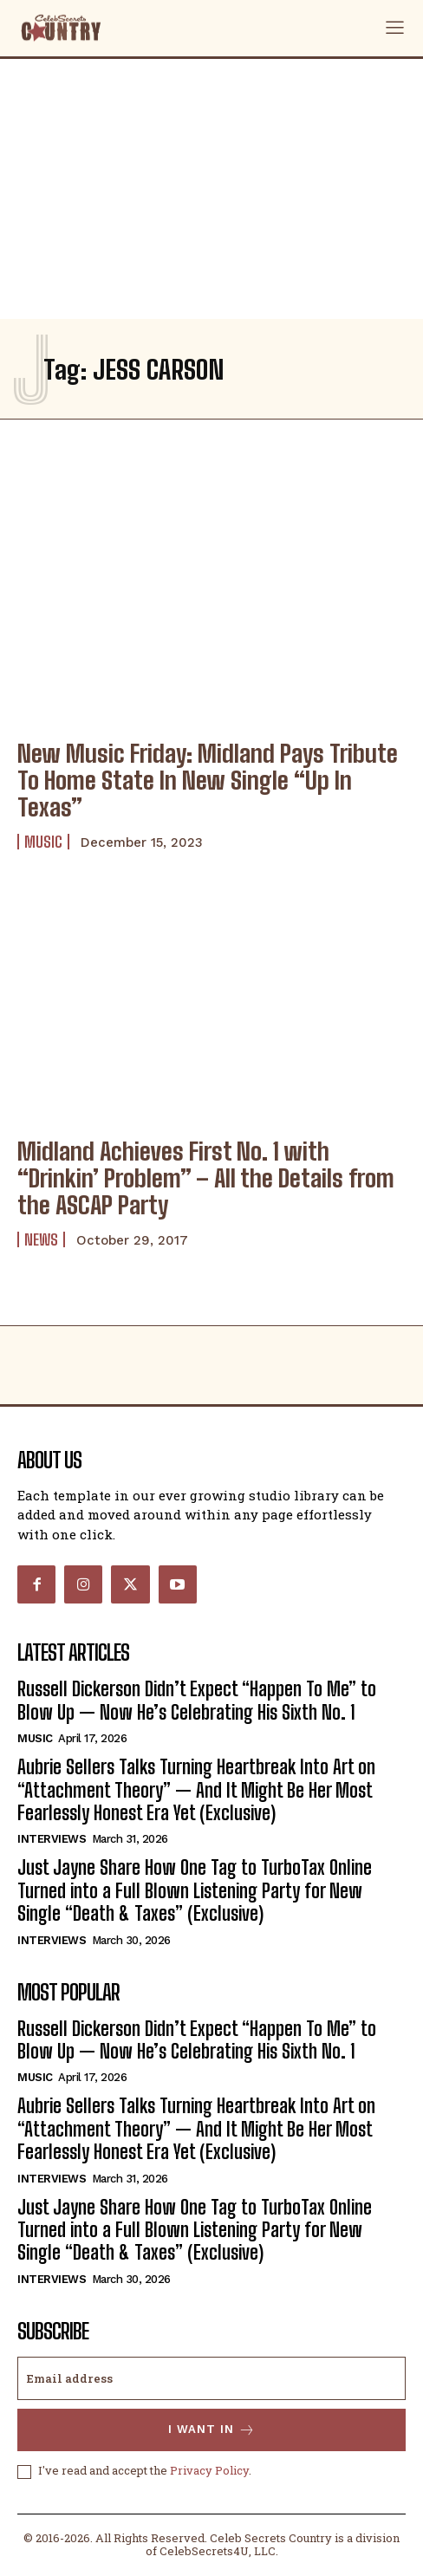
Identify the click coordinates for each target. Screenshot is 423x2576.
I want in (212, 2430)
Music (43, 841)
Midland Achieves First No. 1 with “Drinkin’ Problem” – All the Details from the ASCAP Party (205, 1178)
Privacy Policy (209, 2470)
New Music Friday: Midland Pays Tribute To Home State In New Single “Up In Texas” (207, 780)
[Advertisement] (211, 189)
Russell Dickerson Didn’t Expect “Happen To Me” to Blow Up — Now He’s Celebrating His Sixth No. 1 (196, 1700)
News (41, 1239)
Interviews (51, 1838)
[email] (211, 2378)
